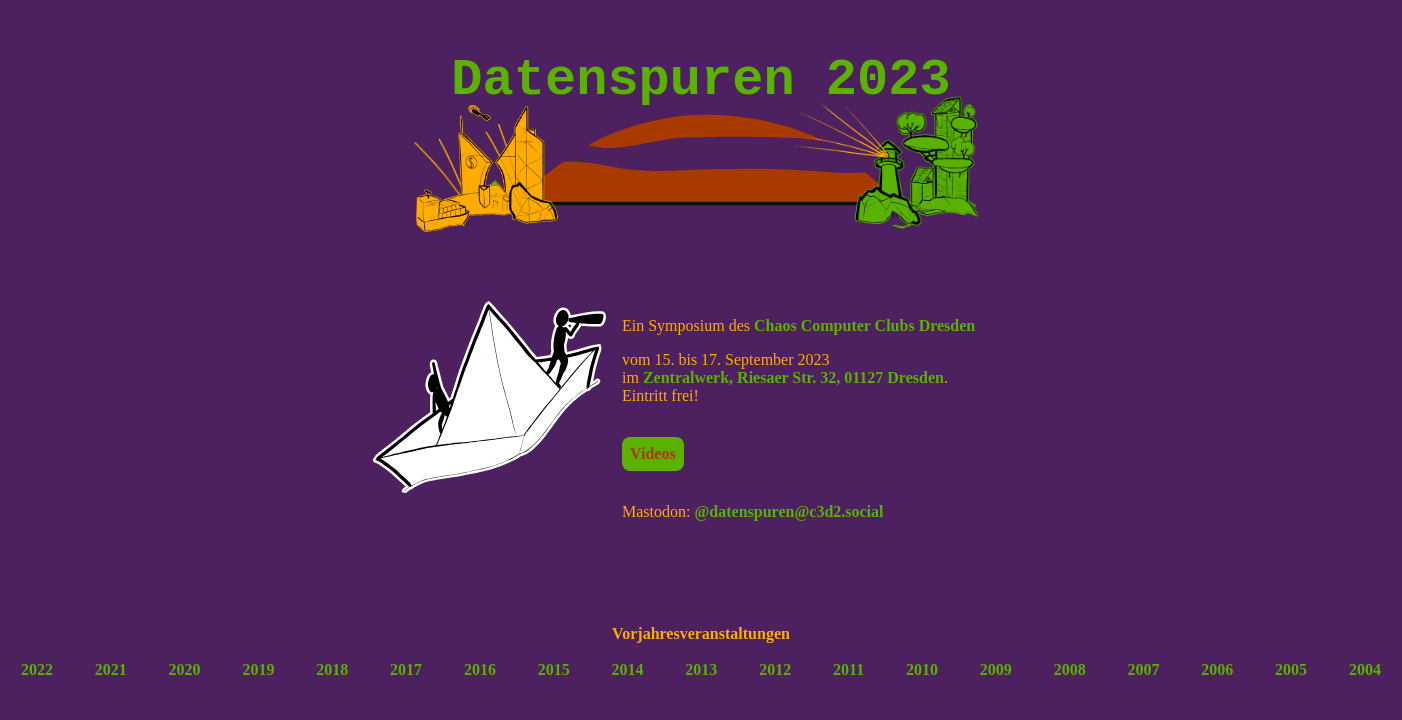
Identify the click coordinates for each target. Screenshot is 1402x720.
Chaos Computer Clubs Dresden (864, 337)
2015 (554, 681)
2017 (406, 681)
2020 (185, 681)
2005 (1291, 681)
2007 (1143, 681)
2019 (258, 681)
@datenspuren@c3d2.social (788, 523)
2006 (1217, 681)
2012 (775, 681)
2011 (848, 681)
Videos (653, 465)
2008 (1070, 681)
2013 (701, 681)
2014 (628, 681)
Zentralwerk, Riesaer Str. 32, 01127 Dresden (793, 389)
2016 (480, 681)
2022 (37, 681)
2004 (1365, 681)
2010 (922, 681)
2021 (111, 681)
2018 (332, 681)
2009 (996, 681)
